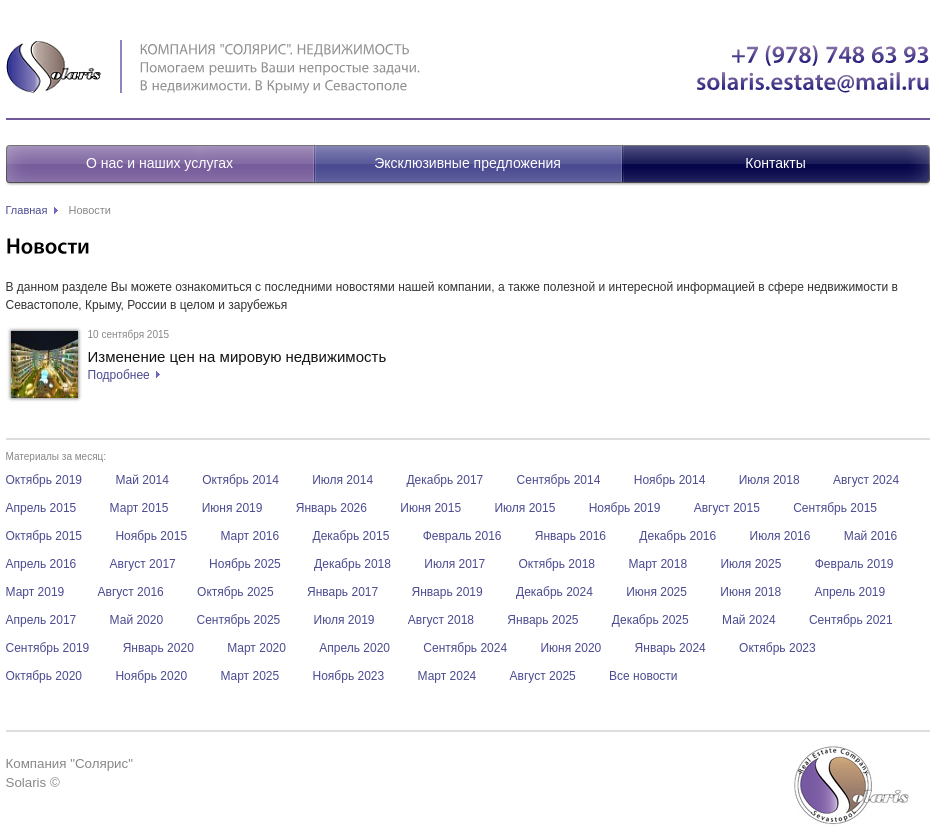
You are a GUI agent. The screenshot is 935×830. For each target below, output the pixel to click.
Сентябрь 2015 (835, 508)
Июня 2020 (570, 648)
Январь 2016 (570, 536)
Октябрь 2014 (240, 480)
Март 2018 (657, 564)
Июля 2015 (524, 508)
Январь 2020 (158, 648)
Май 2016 (871, 536)
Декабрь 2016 (677, 536)
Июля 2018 (769, 480)
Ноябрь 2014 (670, 480)
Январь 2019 (447, 592)
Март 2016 (249, 536)
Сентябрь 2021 (851, 620)
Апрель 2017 (41, 620)
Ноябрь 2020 (151, 676)
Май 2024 (749, 620)
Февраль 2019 (854, 564)
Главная (27, 210)
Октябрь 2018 (557, 564)
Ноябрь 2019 (625, 508)
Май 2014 (142, 480)
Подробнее (119, 375)
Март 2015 (139, 508)
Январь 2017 (342, 592)
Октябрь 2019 (44, 480)
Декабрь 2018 (352, 564)
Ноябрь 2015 (151, 536)
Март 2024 (447, 676)
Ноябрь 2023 (349, 676)
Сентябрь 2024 (465, 648)
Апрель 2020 (354, 648)
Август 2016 (131, 592)
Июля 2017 (454, 564)
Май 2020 (137, 620)
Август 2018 (441, 620)
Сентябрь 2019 (48, 648)
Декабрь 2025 (650, 620)
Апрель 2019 (849, 592)
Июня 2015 (430, 508)
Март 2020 (256, 648)
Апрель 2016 (41, 564)
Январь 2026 (331, 508)
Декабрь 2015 (351, 536)
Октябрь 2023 (777, 648)
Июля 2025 (750, 564)
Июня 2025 (656, 592)
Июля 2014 (342, 480)
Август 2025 (543, 676)
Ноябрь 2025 (245, 564)
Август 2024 (866, 480)
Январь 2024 (670, 648)
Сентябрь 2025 (238, 620)
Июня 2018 (750, 592)
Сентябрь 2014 (559, 480)
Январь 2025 (542, 620)
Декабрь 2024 (554, 592)
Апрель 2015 (41, 508)
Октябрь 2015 (44, 536)
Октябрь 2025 (235, 592)
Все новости (643, 676)
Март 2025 (249, 676)
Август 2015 (727, 508)
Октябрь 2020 (44, 676)
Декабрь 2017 (444, 480)
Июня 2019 (232, 508)
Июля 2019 (344, 620)
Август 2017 (143, 564)
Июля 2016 (780, 536)
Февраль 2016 (462, 536)
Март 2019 (35, 592)
